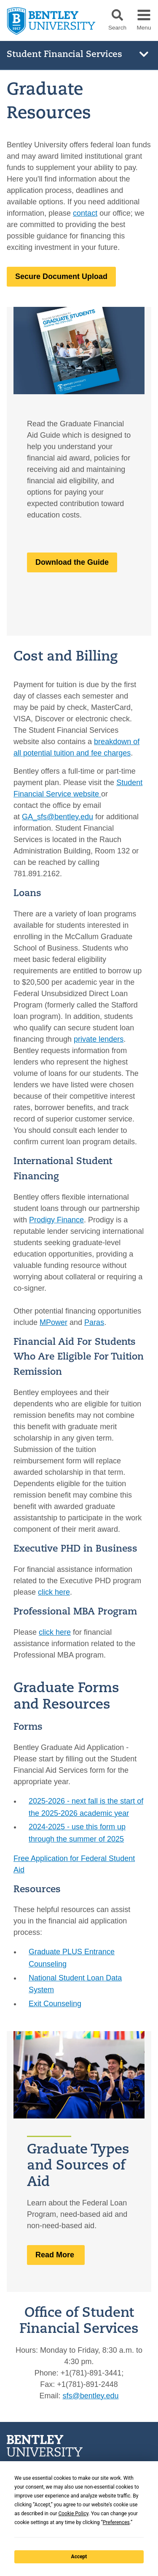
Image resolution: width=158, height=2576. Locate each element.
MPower (53, 1322)
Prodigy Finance (56, 1219)
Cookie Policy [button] (73, 2513)
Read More (55, 2255)
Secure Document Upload (61, 276)
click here (54, 1592)
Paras (94, 1322)
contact (85, 213)
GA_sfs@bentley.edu (57, 817)
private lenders (98, 1039)
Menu (144, 28)
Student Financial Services (64, 54)
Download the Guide (72, 562)
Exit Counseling (55, 2003)
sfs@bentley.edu (91, 2396)
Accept (79, 2557)
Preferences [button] (116, 2522)
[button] (117, 15)
